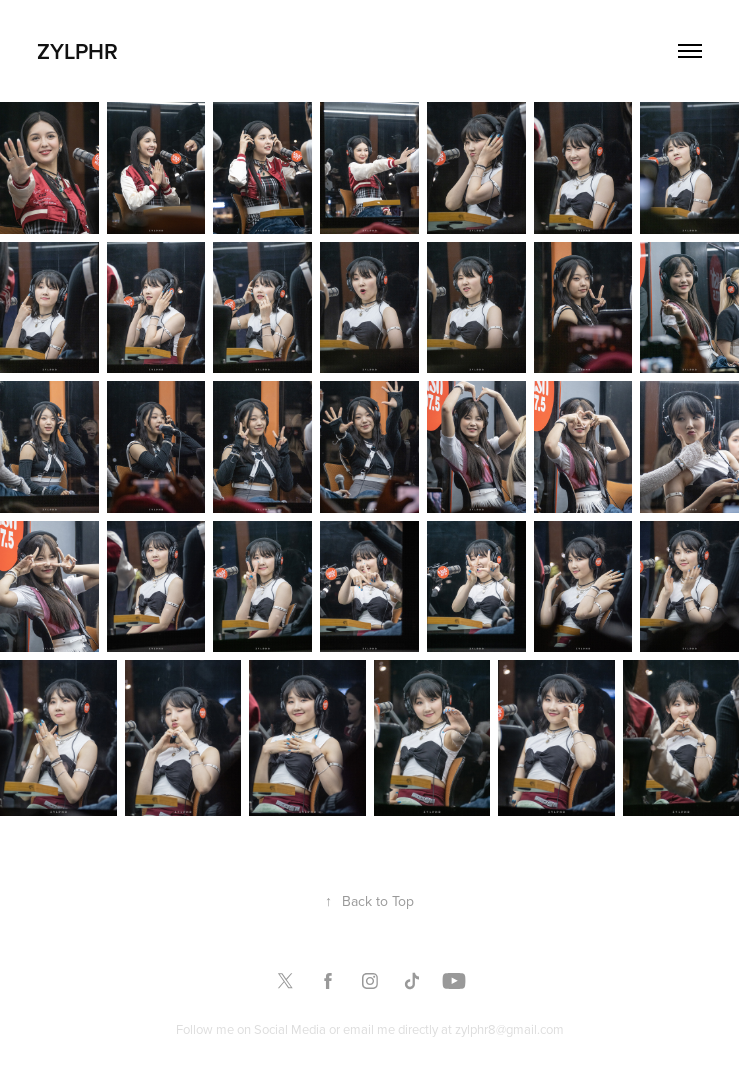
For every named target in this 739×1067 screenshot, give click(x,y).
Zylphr (77, 51)
